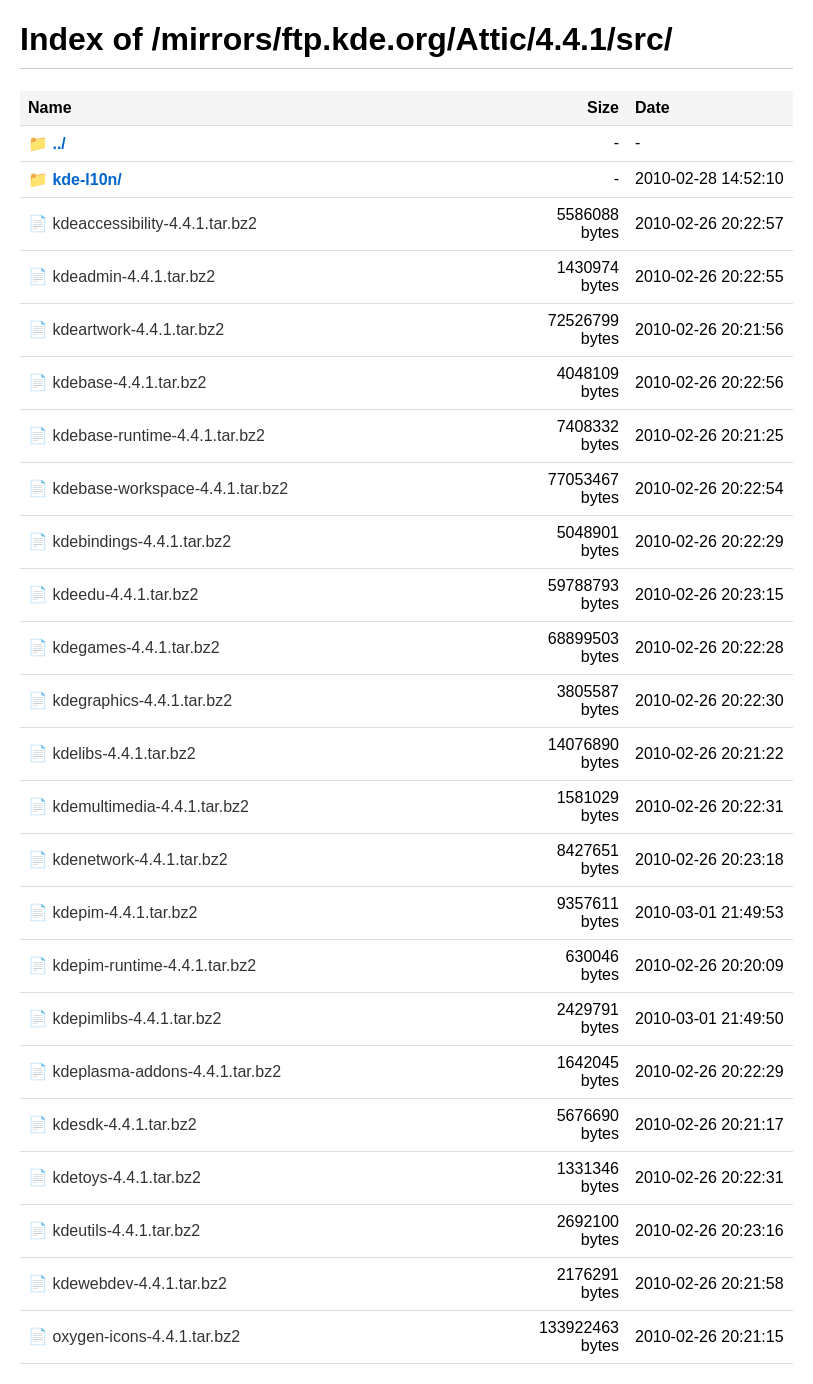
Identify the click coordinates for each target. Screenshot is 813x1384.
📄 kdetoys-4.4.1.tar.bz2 (114, 1177)
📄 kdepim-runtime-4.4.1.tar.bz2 (142, 965)
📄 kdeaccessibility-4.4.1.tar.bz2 (142, 223)
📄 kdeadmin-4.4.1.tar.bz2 (121, 276)
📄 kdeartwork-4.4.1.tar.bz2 (126, 329)
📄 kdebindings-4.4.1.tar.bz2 (129, 541)
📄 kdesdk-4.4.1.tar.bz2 (112, 1124)
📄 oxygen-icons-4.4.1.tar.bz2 (134, 1336)
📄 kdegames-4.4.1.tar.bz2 (124, 647)
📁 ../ (47, 143)
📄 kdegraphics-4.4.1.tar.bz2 (130, 700)
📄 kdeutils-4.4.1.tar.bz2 (114, 1230)
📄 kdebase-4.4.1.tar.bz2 (117, 382)
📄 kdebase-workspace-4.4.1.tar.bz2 (158, 488)
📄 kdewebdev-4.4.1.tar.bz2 (127, 1283)
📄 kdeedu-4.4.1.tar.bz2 (113, 594)
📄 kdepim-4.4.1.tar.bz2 (112, 912)
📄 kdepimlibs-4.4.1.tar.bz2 (124, 1018)
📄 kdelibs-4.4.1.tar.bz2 (112, 753)
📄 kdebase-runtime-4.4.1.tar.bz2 (146, 435)
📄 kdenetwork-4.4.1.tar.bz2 (128, 859)
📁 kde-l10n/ (75, 179)
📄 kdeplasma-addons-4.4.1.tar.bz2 (154, 1071)
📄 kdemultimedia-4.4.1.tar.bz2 (138, 806)
